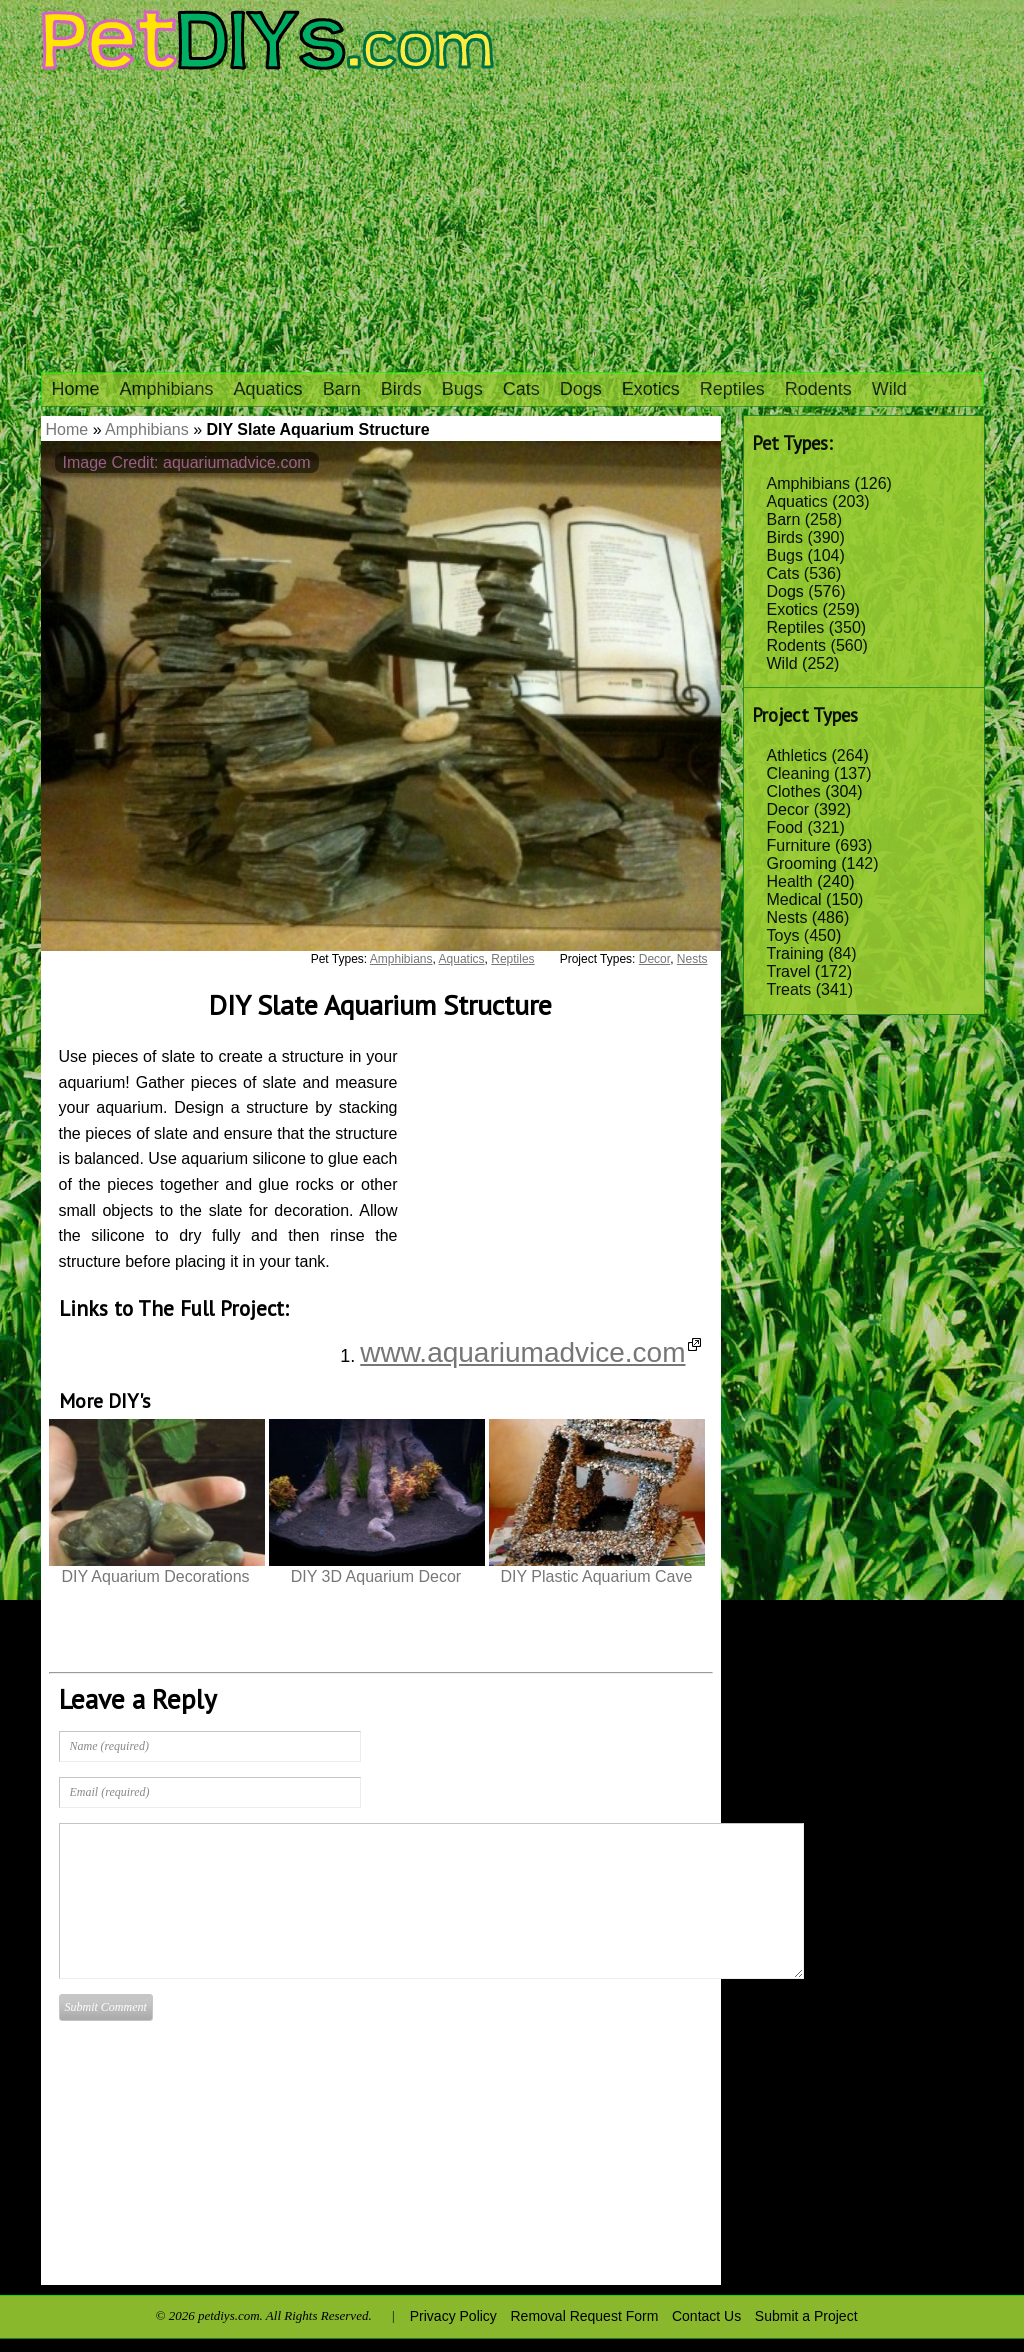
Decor (788, 809)
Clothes (794, 791)
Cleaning (798, 773)
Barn (342, 389)
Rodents (818, 389)
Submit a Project (806, 2316)
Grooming (802, 863)
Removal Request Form (585, 2316)
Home (76, 389)
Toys (783, 935)
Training (795, 953)
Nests (787, 917)
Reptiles (732, 389)
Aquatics (268, 389)
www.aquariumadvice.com (530, 1352)
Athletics (797, 755)
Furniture (799, 845)
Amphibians (167, 389)
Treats (789, 989)
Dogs (581, 389)
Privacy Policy (453, 2316)
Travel (789, 971)
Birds (401, 389)
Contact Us (706, 2316)
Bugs (462, 389)
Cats (521, 389)
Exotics (651, 389)
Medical (794, 899)
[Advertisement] (512, 222)
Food (785, 827)
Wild (889, 389)
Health (790, 881)
